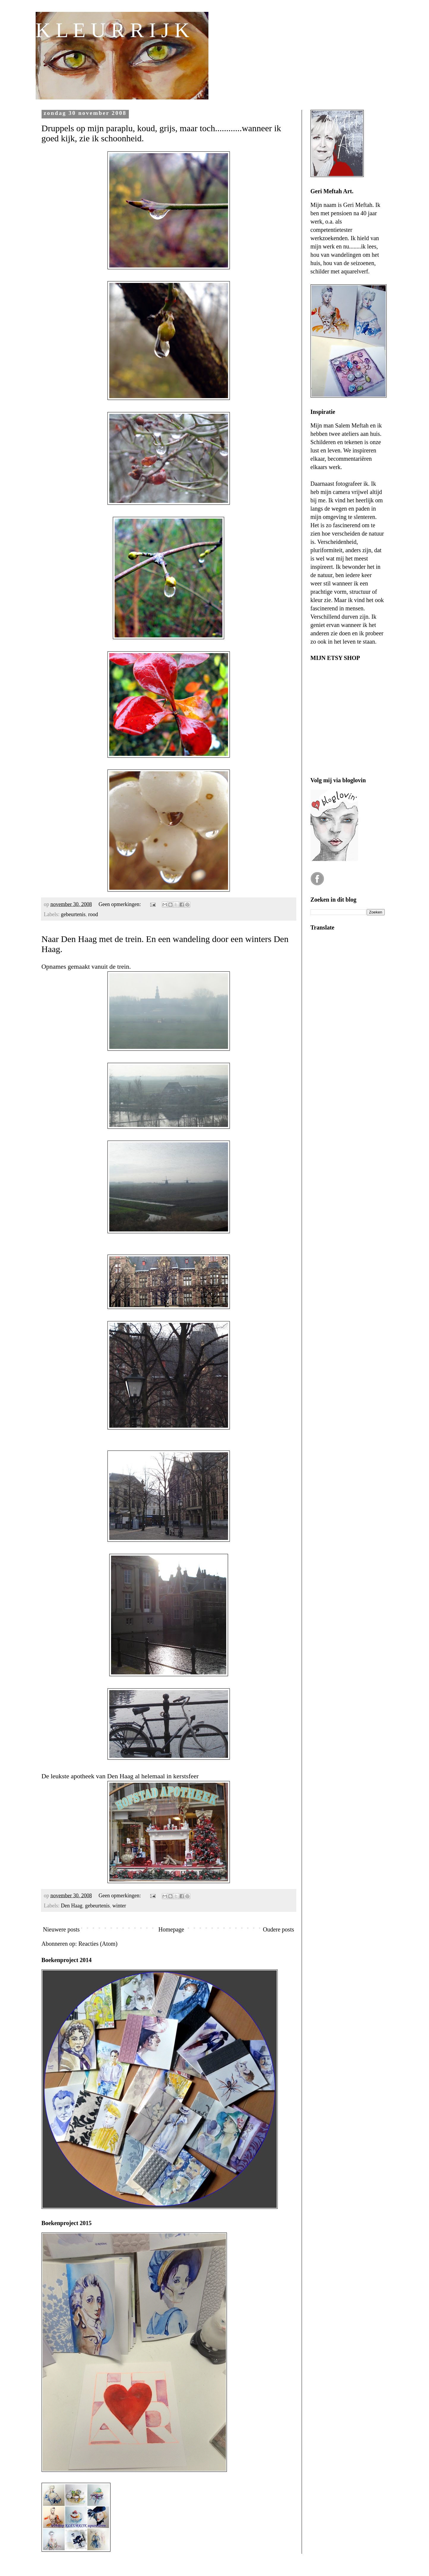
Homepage (171, 1929)
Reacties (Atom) (98, 1943)
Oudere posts (278, 1929)
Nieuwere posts (61, 1929)
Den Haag (71, 1906)
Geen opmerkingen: (120, 904)
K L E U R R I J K (113, 30)
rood (93, 914)
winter (119, 1906)
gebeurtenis (73, 914)
